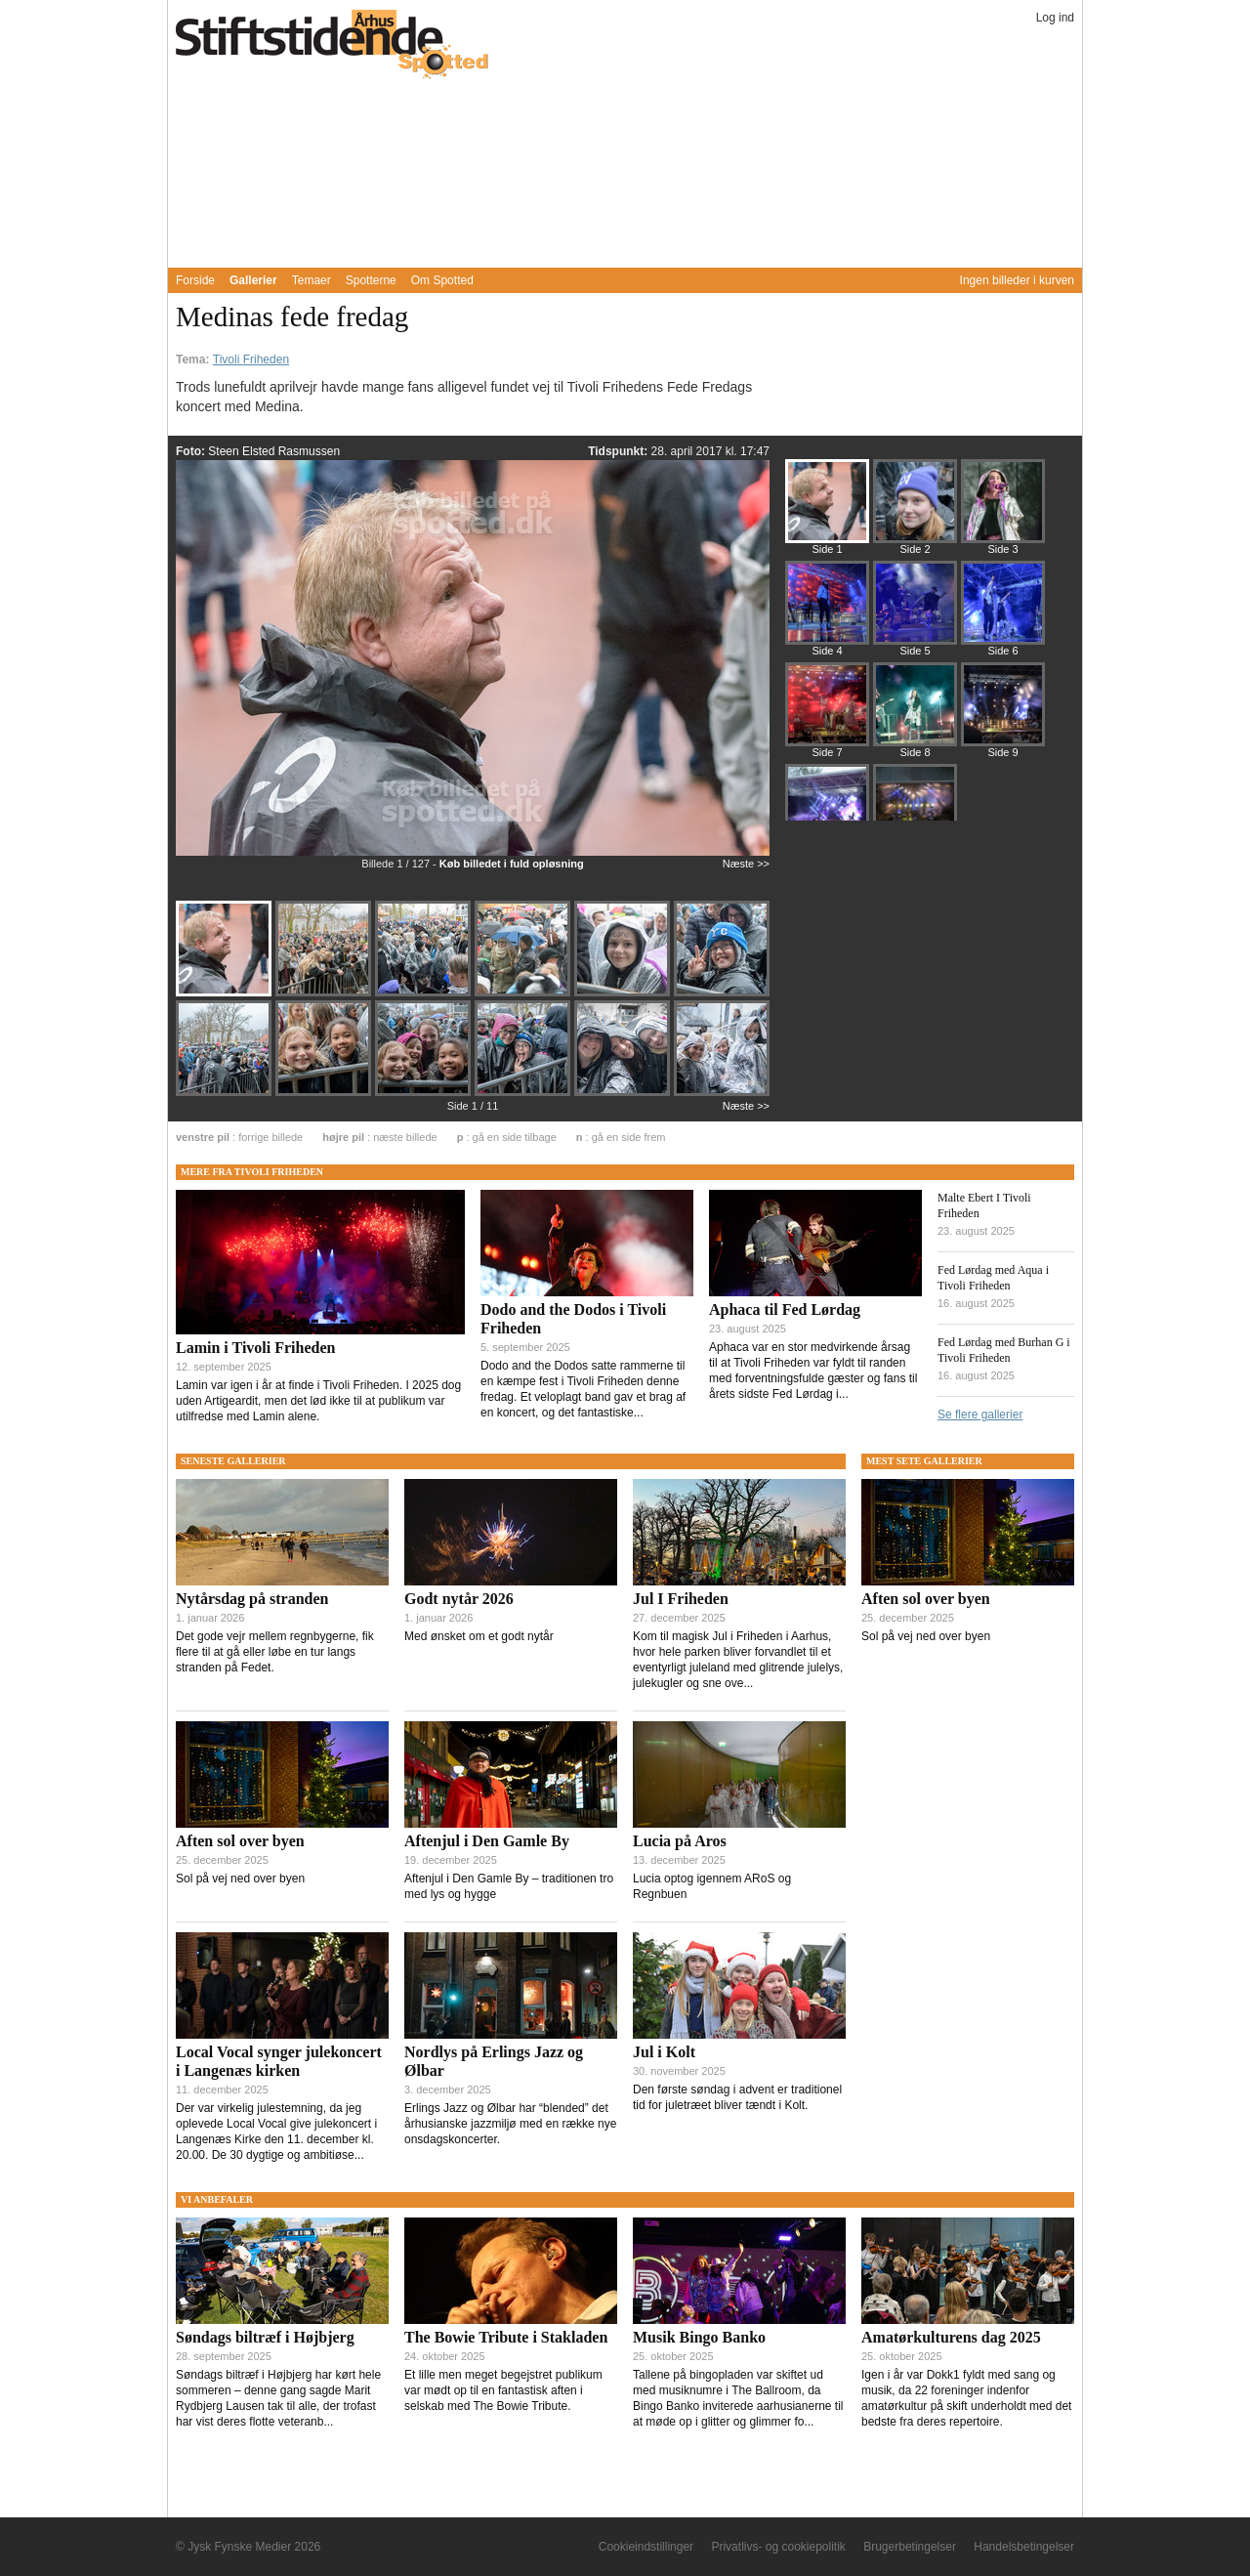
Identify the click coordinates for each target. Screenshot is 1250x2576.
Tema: (194, 359)
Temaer (311, 280)
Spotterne (371, 280)
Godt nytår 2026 (459, 1598)
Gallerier (253, 280)
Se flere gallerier (980, 1414)
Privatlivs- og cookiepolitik (778, 2547)
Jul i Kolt (664, 2052)
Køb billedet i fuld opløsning (511, 863)
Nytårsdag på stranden (252, 1598)
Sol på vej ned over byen (240, 1878)
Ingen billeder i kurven (1017, 280)
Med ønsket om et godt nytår (479, 1636)
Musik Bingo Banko (699, 2337)
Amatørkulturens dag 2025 (951, 2337)
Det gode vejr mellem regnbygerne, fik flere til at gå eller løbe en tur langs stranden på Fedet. (275, 1651)
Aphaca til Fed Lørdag (784, 1309)
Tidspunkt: (619, 451)
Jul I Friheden (681, 1598)
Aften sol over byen (240, 1841)
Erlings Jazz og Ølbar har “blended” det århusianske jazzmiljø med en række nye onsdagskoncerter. (510, 2123)
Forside (195, 280)
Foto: (192, 451)
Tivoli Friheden (251, 359)
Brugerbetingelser (909, 2547)
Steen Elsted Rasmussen (274, 451)
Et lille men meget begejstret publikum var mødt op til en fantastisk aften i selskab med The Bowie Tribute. (503, 2390)
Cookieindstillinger (646, 2547)
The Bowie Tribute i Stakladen (505, 2337)
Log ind (1055, 17)
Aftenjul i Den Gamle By (486, 1841)
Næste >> (746, 863)
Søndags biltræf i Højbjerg (265, 2337)
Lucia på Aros (680, 1841)
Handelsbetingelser (1024, 2547)
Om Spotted (442, 280)
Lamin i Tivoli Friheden (255, 1347)
